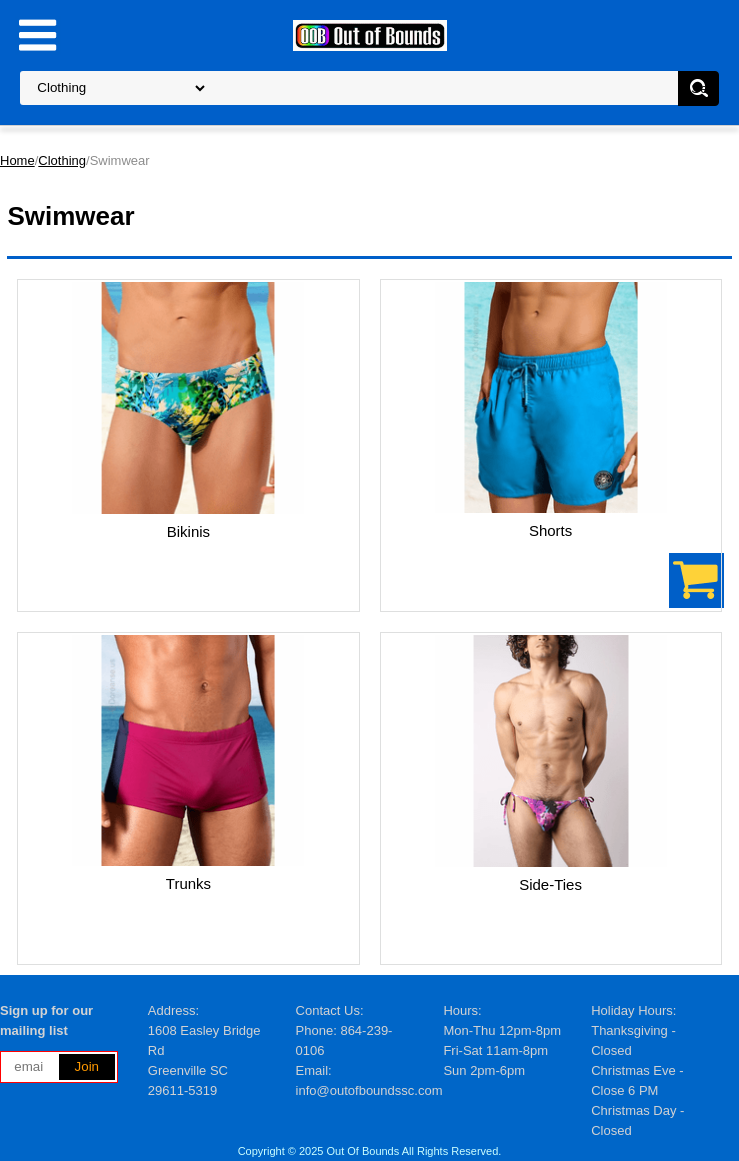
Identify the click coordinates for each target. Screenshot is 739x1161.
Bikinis (188, 531)
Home (17, 160)
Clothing (62, 160)
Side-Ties (550, 884)
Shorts (550, 530)
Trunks (188, 883)
